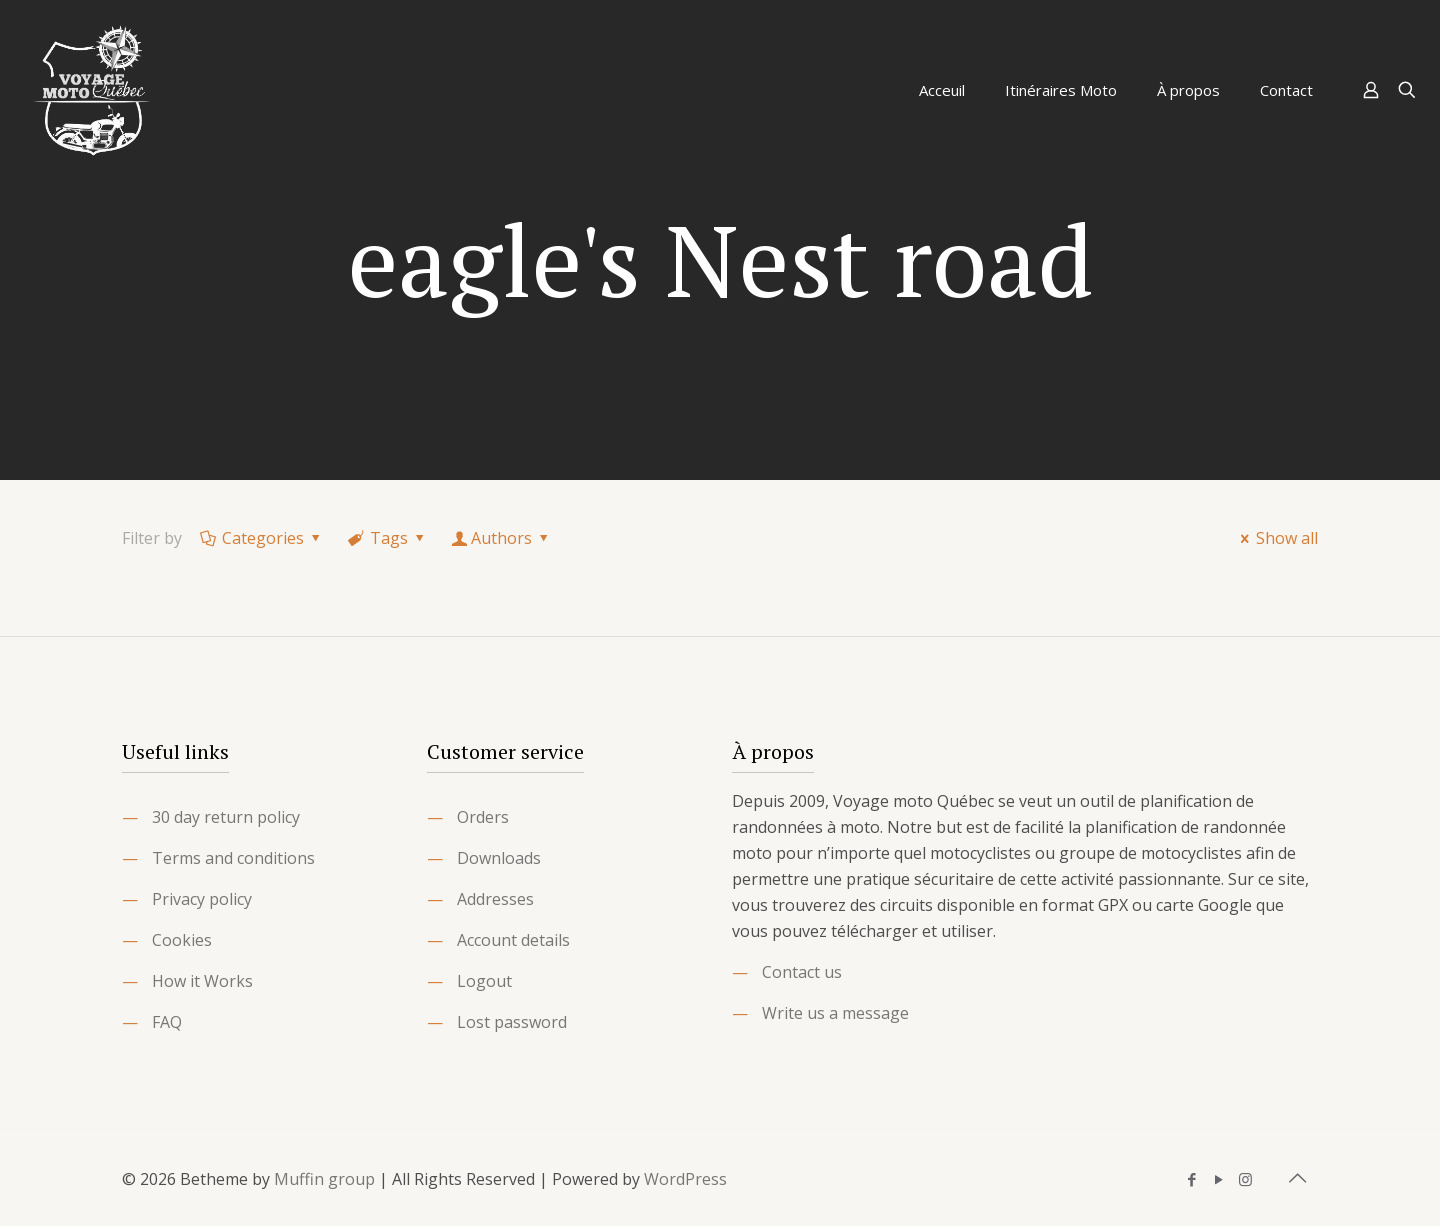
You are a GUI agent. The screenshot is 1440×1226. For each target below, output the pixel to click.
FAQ (167, 1022)
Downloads (499, 858)
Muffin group (324, 1179)
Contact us (802, 972)
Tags (388, 538)
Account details (513, 940)
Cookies (182, 940)
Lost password (512, 1022)
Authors (502, 538)
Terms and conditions (233, 858)
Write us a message (835, 1013)
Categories (262, 538)
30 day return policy (226, 817)
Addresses (495, 899)
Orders (483, 817)
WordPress (685, 1179)
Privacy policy (202, 899)
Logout (484, 981)
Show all (1276, 538)
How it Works (202, 981)
